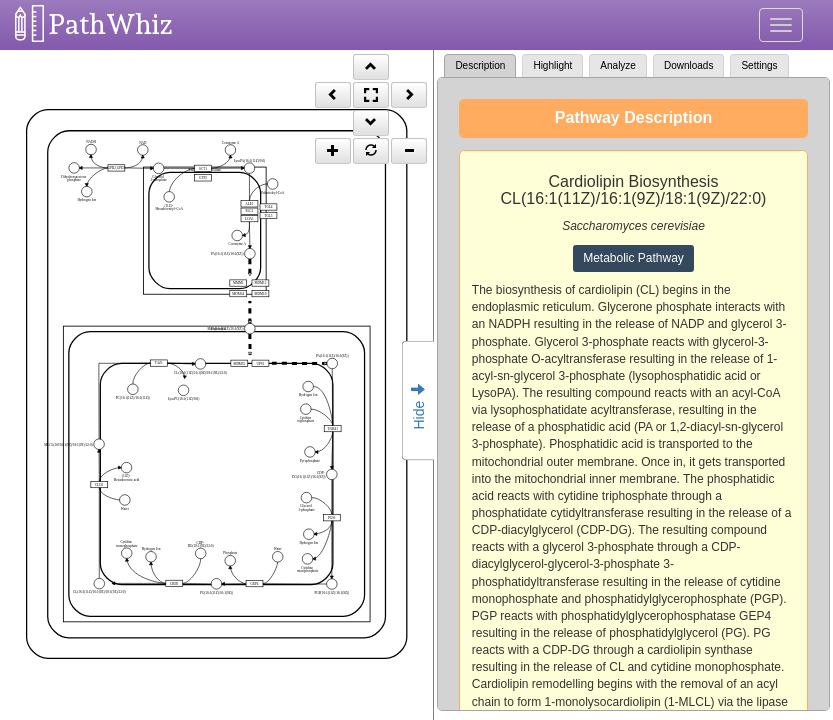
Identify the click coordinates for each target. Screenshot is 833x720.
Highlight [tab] (552, 65)
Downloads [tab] (688, 65)
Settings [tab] (759, 65)
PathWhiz (111, 24)
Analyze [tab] (618, 65)
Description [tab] (480, 65)
